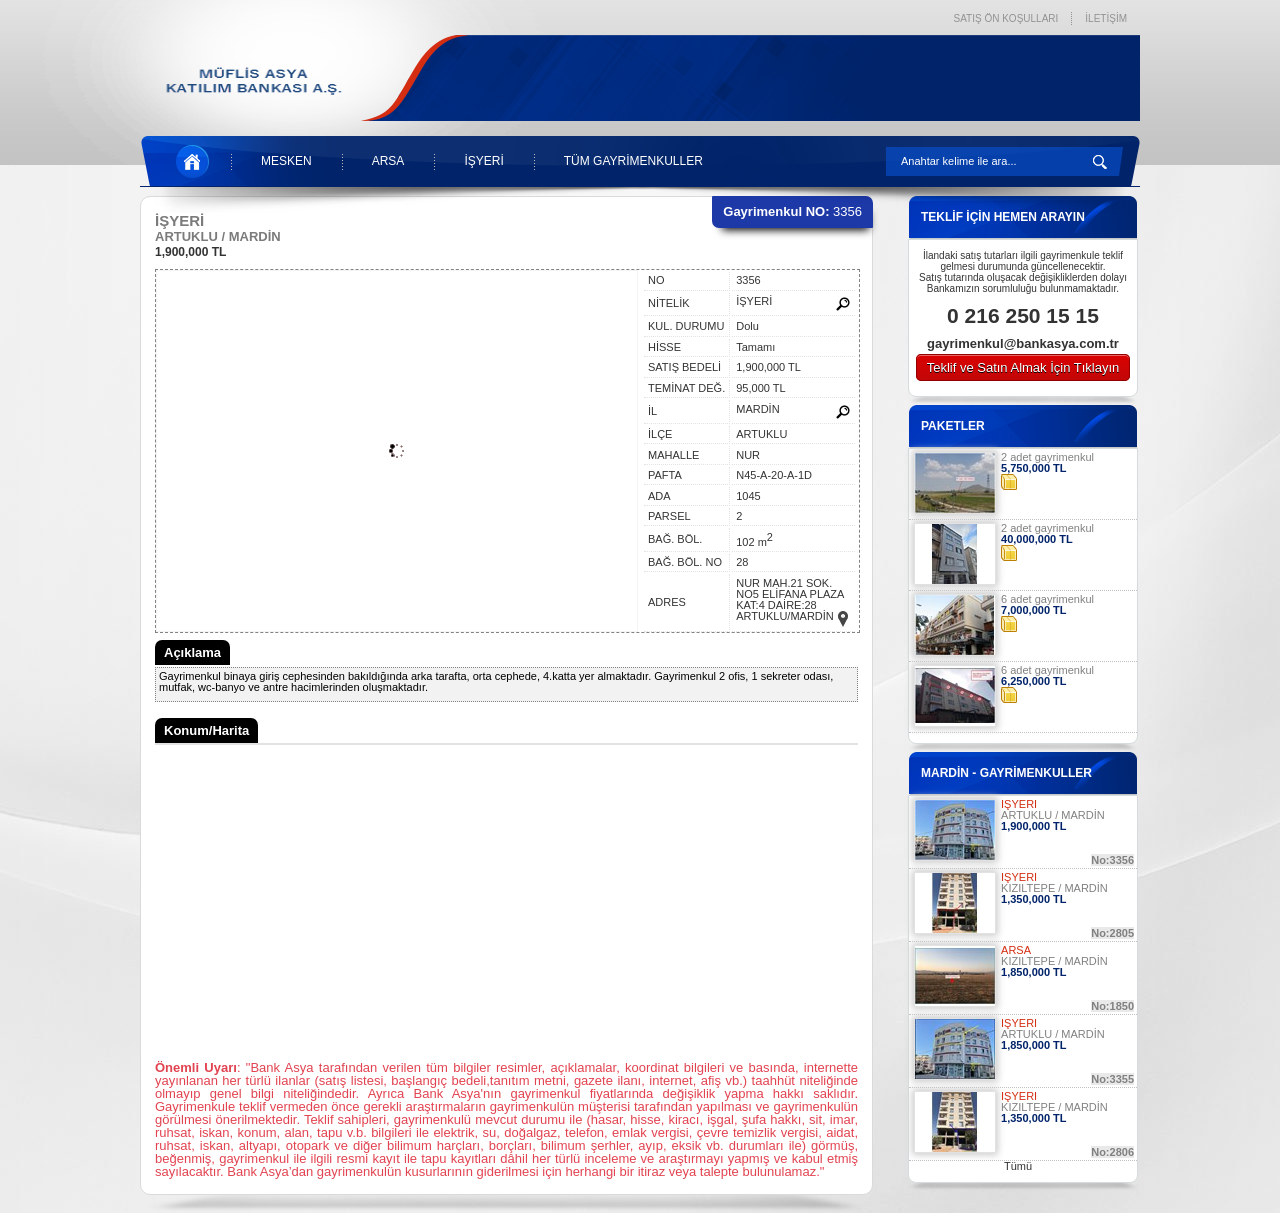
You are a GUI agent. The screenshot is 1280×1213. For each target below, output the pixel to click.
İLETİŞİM (1106, 18)
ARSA (388, 161)
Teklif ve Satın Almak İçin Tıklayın (1023, 367)
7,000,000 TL (1033, 610)
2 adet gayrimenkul (1047, 457)
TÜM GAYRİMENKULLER (633, 161)
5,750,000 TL (1033, 468)
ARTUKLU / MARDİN (1053, 815)
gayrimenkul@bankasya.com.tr (1023, 343)
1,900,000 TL (190, 252)
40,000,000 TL (1037, 539)
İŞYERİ (483, 161)
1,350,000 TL (1033, 899)
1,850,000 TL (1033, 972)
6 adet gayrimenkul (1047, 599)
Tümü (1018, 1166)
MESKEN (286, 161)
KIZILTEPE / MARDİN (1054, 888)
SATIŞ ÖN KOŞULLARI (1005, 18)
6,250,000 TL (1033, 681)
